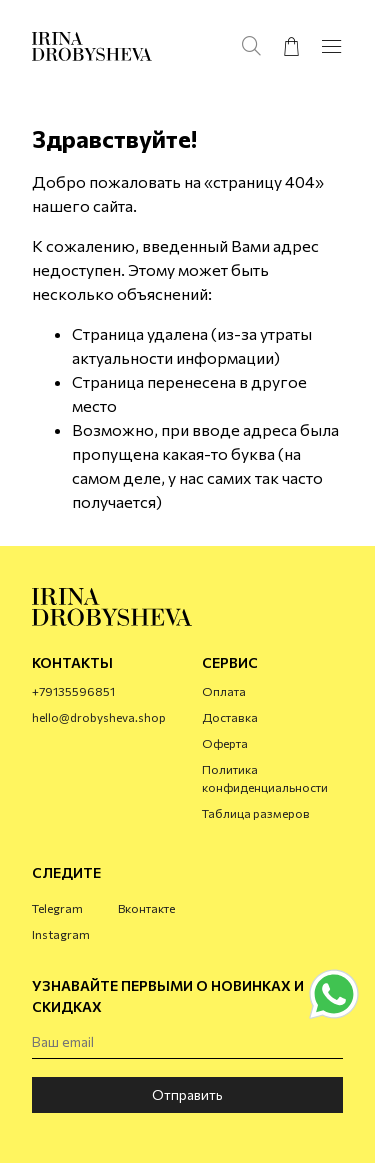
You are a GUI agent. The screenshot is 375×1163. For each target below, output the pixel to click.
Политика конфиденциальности (265, 778)
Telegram (57, 908)
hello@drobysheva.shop (99, 717)
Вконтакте (146, 908)
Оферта (225, 743)
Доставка (230, 717)
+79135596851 (73, 691)
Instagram (61, 934)
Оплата (224, 691)
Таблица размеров (256, 813)
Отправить (187, 1094)
